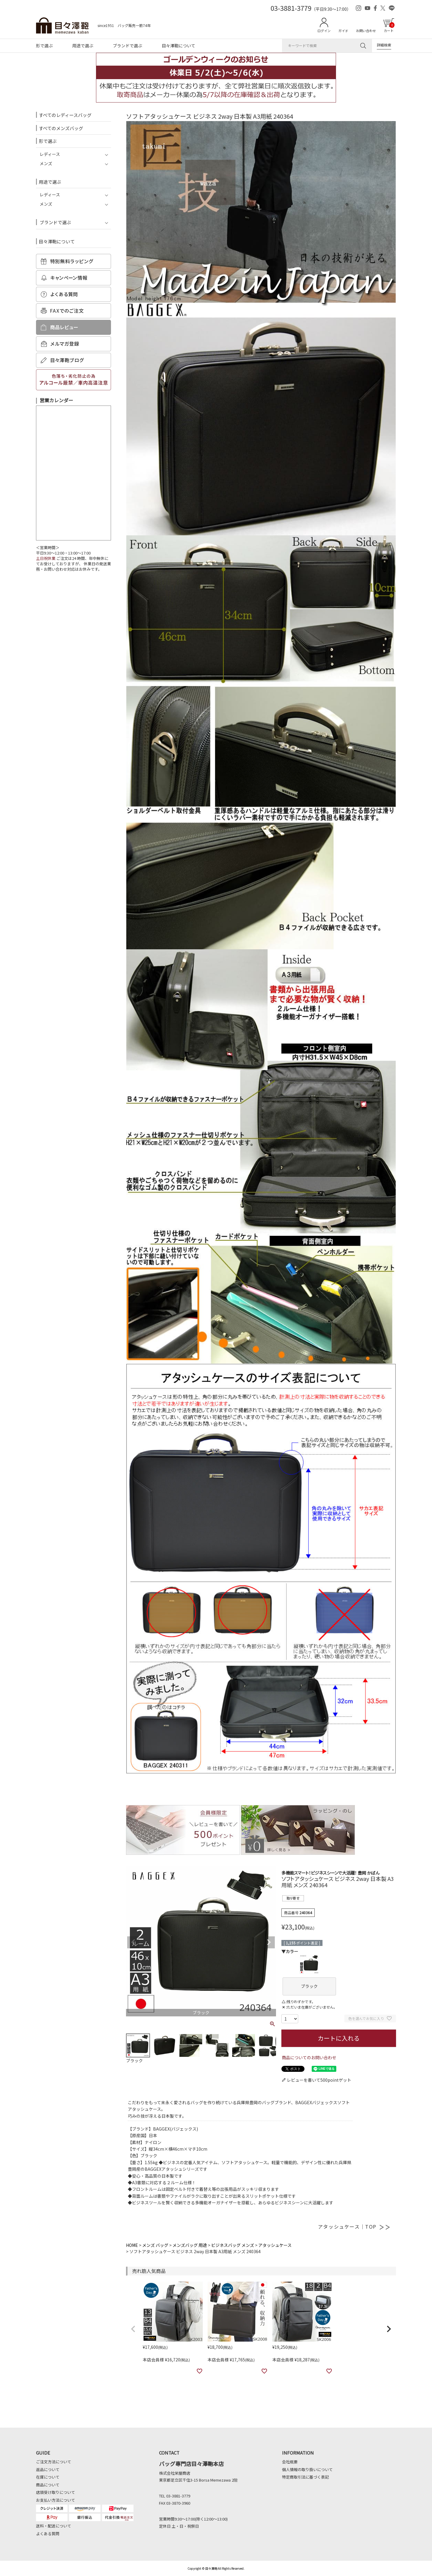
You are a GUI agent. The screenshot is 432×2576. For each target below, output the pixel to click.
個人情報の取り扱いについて (307, 2469)
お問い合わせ (366, 30)
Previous (133, 1942)
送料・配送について (53, 2526)
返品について (47, 2469)
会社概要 (290, 2461)
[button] (133, 2329)
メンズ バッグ (155, 2245)
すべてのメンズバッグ (61, 128)
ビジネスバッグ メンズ (232, 2245)
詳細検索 (384, 44)
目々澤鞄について (178, 46)
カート (389, 27)
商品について (47, 2485)
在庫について (47, 2477)
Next (269, 1942)
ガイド (343, 30)
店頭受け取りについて (55, 2492)
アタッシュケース (275, 2245)
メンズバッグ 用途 (189, 2245)
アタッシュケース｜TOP (354, 2226)
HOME (132, 2245)
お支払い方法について (55, 2500)
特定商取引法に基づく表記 (305, 2477)
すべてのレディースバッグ (65, 115)
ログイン (324, 30)
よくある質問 (47, 2533)
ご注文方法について (53, 2461)
